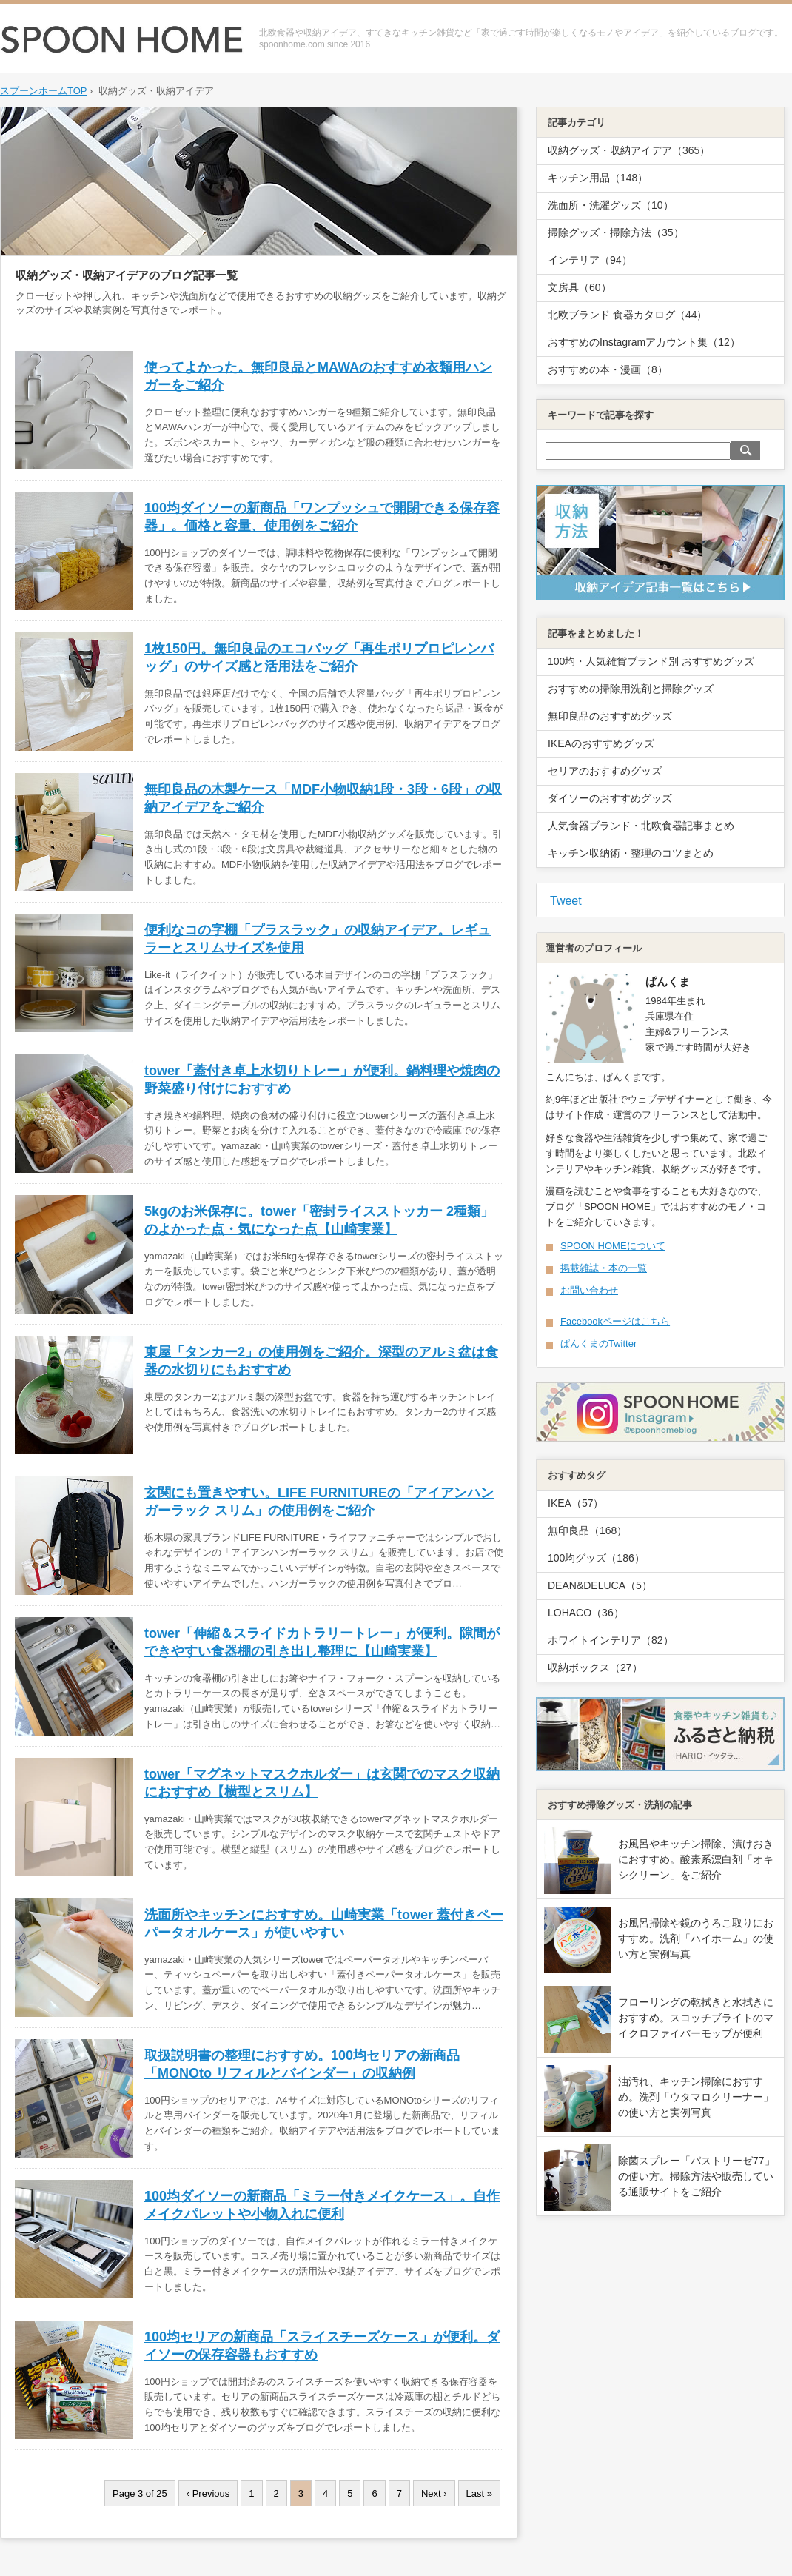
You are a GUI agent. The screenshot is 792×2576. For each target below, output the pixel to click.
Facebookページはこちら (615, 1321)
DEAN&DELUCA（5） (600, 1585)
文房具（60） (579, 287)
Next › (434, 2493)
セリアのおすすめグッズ (605, 771)
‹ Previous (208, 2493)
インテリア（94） (590, 260)
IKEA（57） (575, 1503)
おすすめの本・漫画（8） (608, 369)
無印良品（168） (587, 1530)
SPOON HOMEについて (612, 1245)
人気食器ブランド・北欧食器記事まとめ (641, 826)
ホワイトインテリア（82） (611, 1640)
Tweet (566, 900)
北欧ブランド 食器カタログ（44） (627, 315)
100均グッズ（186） (596, 1558)
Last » (479, 2493)
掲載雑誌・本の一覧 (603, 1268)
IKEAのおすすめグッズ (601, 743)
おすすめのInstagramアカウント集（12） (644, 342)
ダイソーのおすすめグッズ (610, 798)
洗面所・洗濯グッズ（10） (611, 205)
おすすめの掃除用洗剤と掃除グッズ (631, 689)
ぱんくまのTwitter (598, 1343)
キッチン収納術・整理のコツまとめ (631, 853)
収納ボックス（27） (595, 1667)
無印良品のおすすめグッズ (610, 716)
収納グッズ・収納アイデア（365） (629, 150)
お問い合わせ (589, 1290)
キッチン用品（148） (598, 178)
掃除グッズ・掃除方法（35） (616, 232)
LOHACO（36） (586, 1613)
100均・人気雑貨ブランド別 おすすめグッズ (651, 661)
